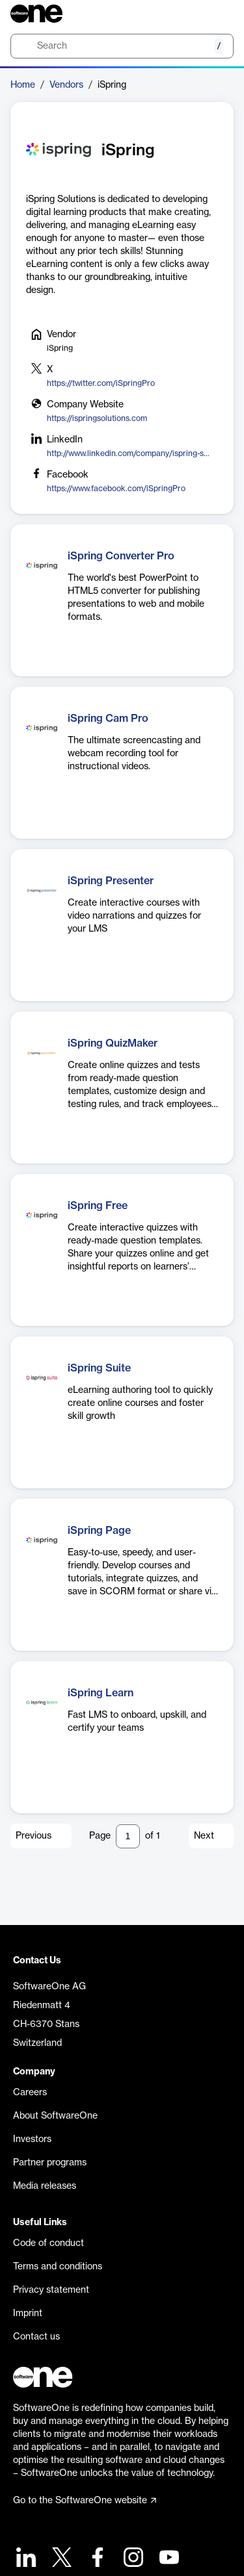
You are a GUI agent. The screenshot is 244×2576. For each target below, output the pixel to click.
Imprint (27, 2313)
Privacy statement (51, 2290)
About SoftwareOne (55, 2116)
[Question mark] (215, 14)
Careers (30, 2092)
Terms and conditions (57, 2266)
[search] (122, 46)
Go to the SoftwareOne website (84, 2500)
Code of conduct (48, 2243)
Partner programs (50, 2162)
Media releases (44, 2186)
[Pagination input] (128, 1836)
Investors (32, 2139)
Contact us (36, 2336)
